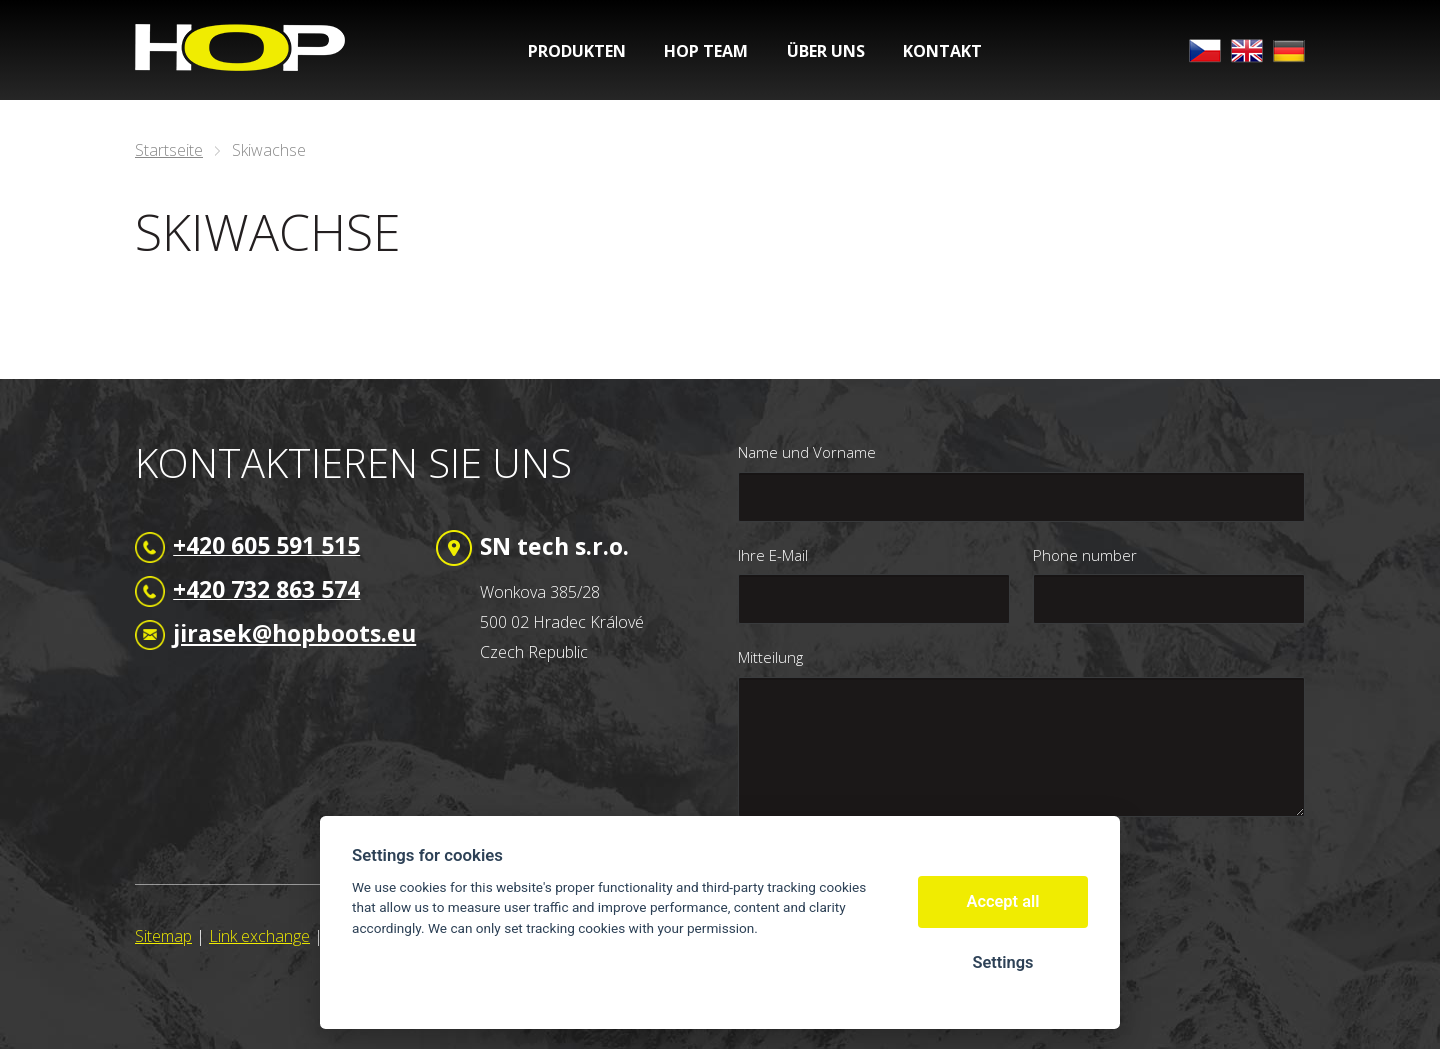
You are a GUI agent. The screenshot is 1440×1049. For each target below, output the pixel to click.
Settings (1002, 962)
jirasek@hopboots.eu (294, 633)
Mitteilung (770, 657)
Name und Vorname (807, 452)
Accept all (1003, 901)
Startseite (169, 150)
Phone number (1085, 555)
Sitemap (163, 936)
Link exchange (259, 936)
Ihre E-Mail (773, 555)
